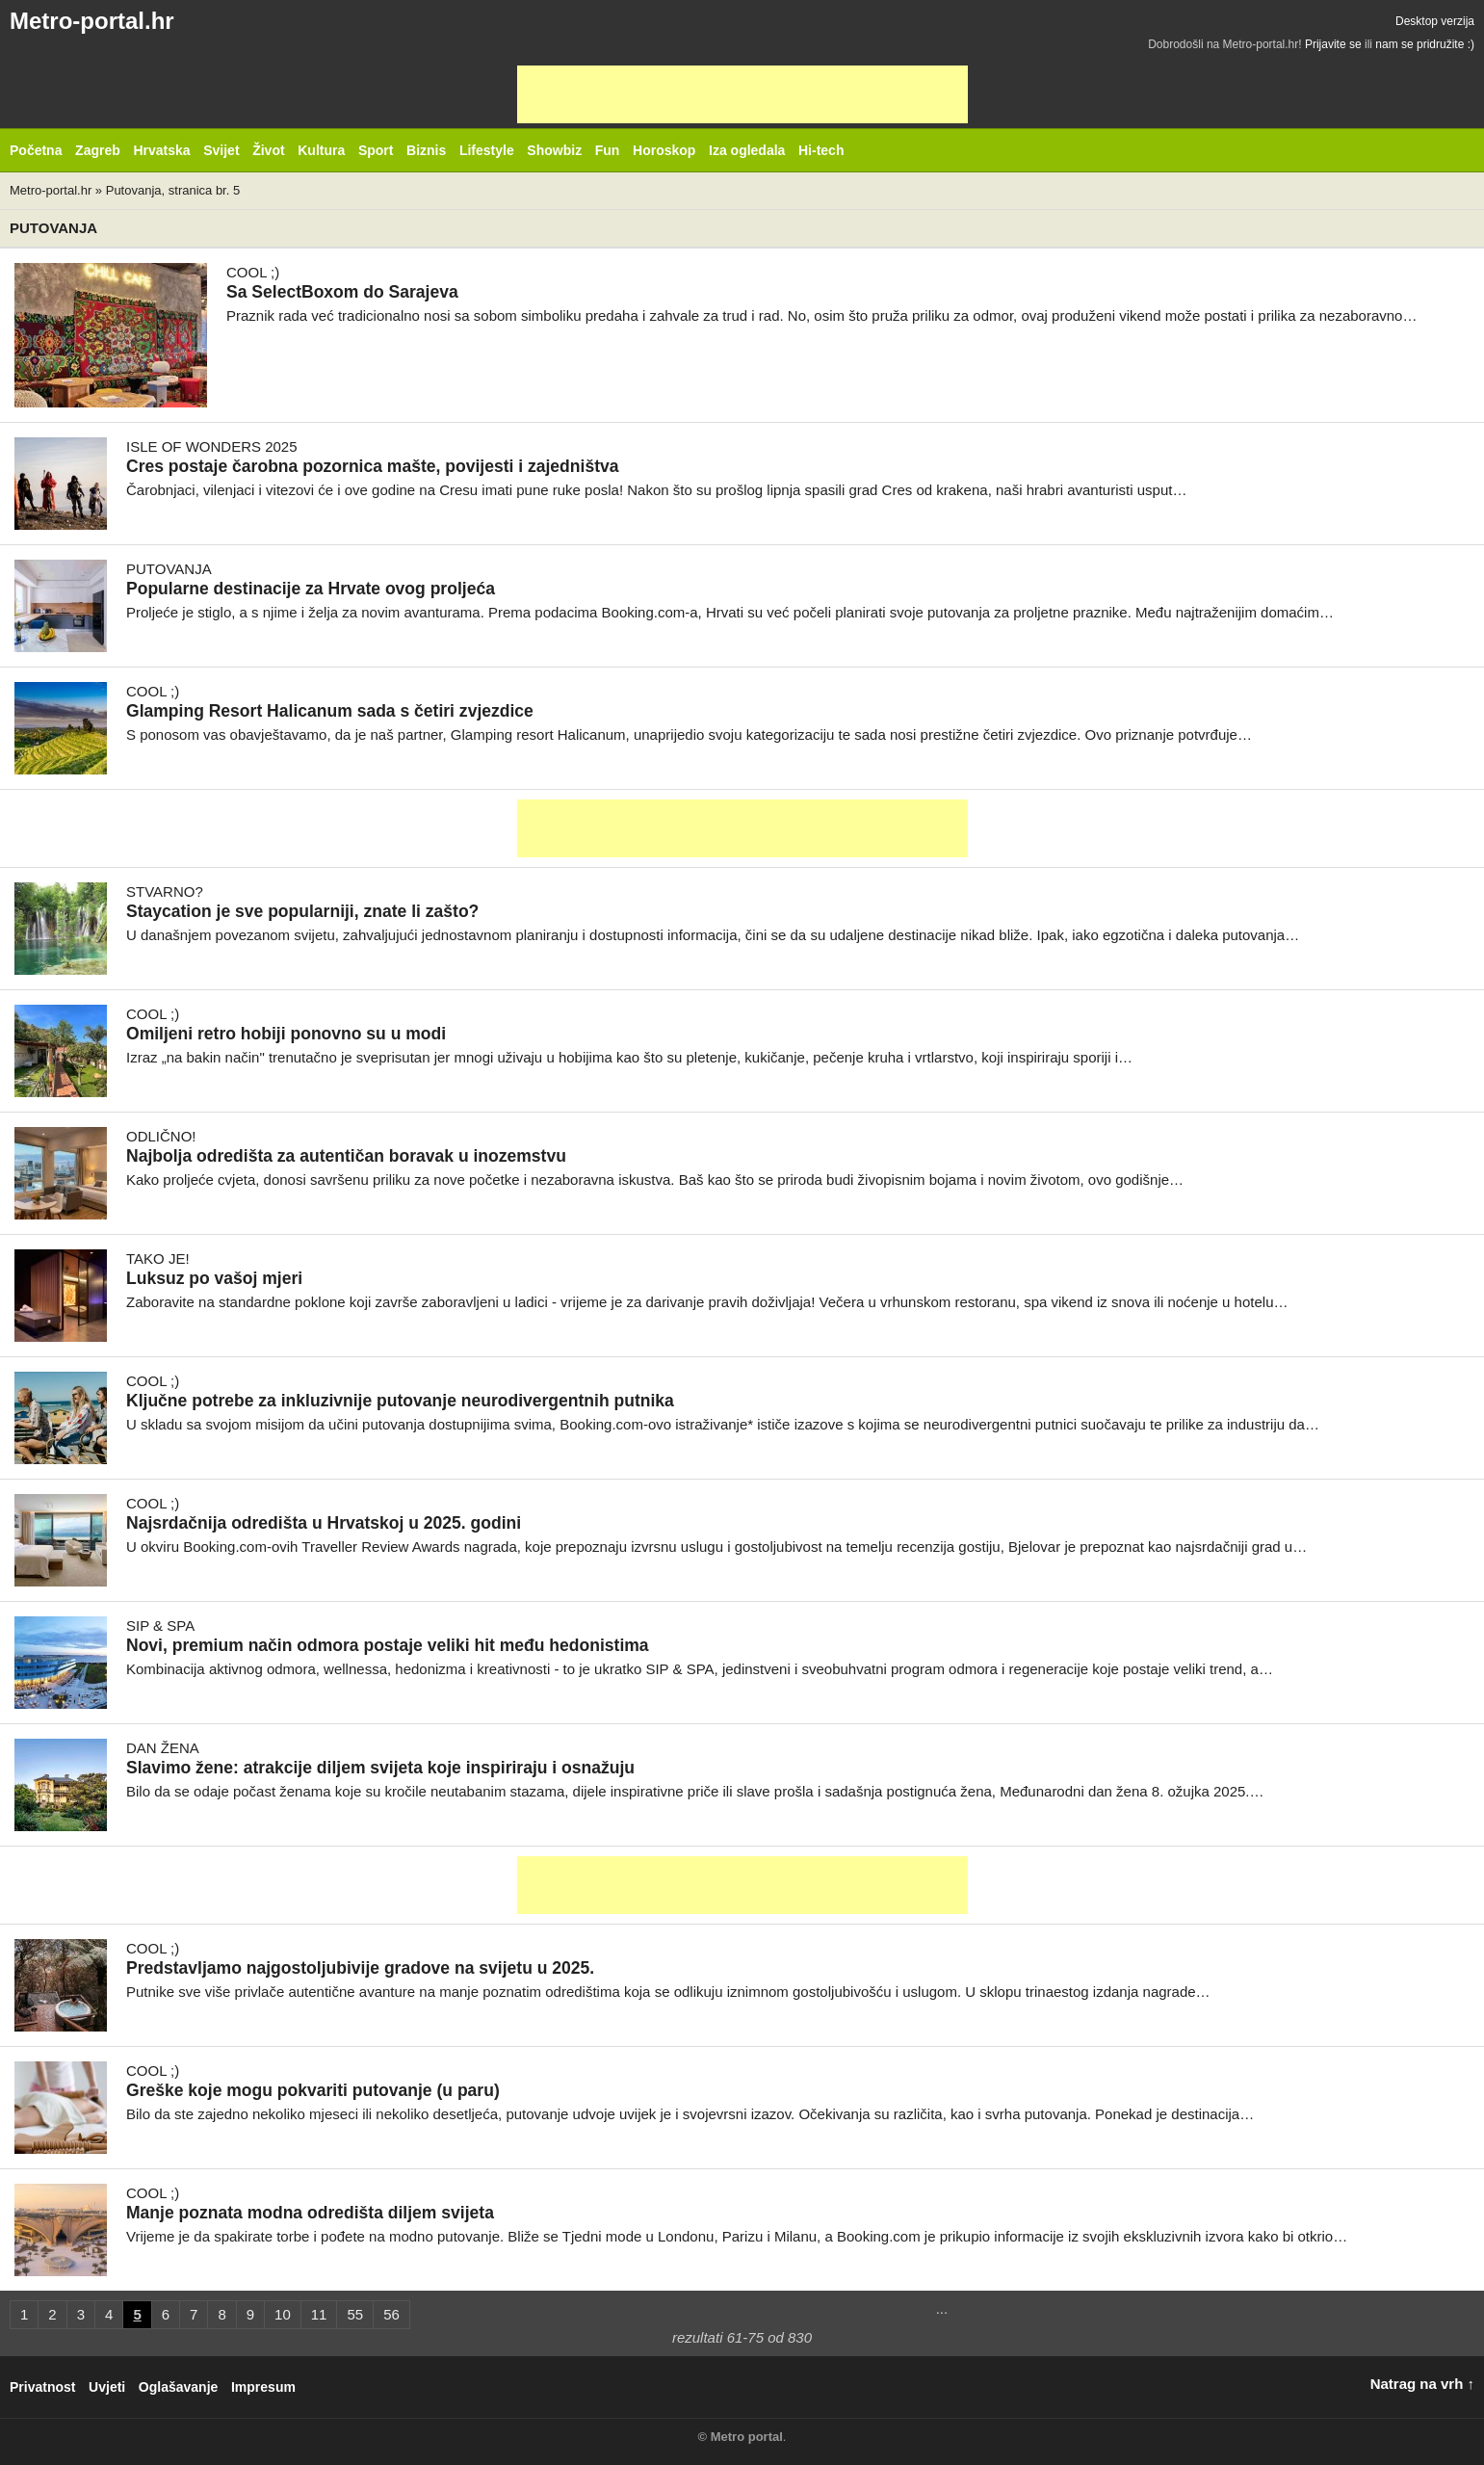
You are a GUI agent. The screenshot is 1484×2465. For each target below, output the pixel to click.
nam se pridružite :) (1424, 44)
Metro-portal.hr (92, 21)
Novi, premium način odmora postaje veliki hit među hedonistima (387, 1645)
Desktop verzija (1434, 21)
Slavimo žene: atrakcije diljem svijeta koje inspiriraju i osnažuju (380, 1767)
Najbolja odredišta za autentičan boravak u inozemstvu (346, 1156)
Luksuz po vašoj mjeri (214, 1278)
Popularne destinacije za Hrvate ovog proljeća (310, 588)
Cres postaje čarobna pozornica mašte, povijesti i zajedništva (372, 466)
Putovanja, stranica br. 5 (173, 190)
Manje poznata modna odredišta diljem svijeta (310, 2212)
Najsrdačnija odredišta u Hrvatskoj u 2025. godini (323, 1523)
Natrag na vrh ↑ (1422, 2383)
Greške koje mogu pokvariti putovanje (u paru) (313, 2090)
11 (319, 2314)
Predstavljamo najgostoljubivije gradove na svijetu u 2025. (360, 1968)
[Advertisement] (742, 94)
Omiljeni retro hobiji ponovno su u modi (286, 1033)
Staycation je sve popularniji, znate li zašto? (302, 911)
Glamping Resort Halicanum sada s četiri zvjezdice (330, 711)
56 (391, 2314)
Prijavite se (1333, 44)
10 (282, 2314)
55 (355, 2314)
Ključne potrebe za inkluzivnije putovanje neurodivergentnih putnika (400, 1400)
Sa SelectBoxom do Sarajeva (342, 292)
